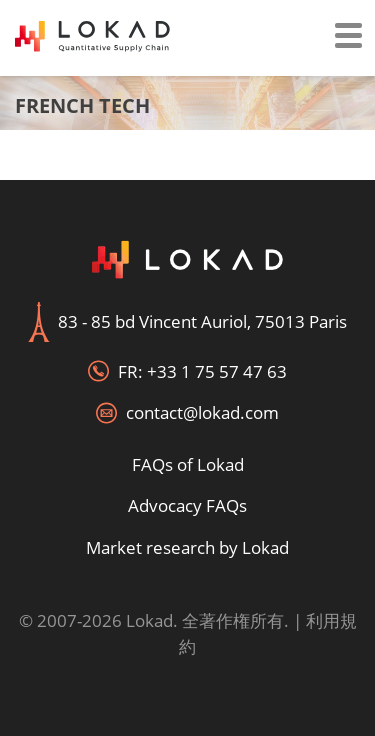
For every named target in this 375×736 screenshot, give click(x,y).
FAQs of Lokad (188, 464)
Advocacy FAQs (187, 505)
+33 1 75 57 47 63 (217, 371)
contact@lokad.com (202, 412)
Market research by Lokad (187, 547)
